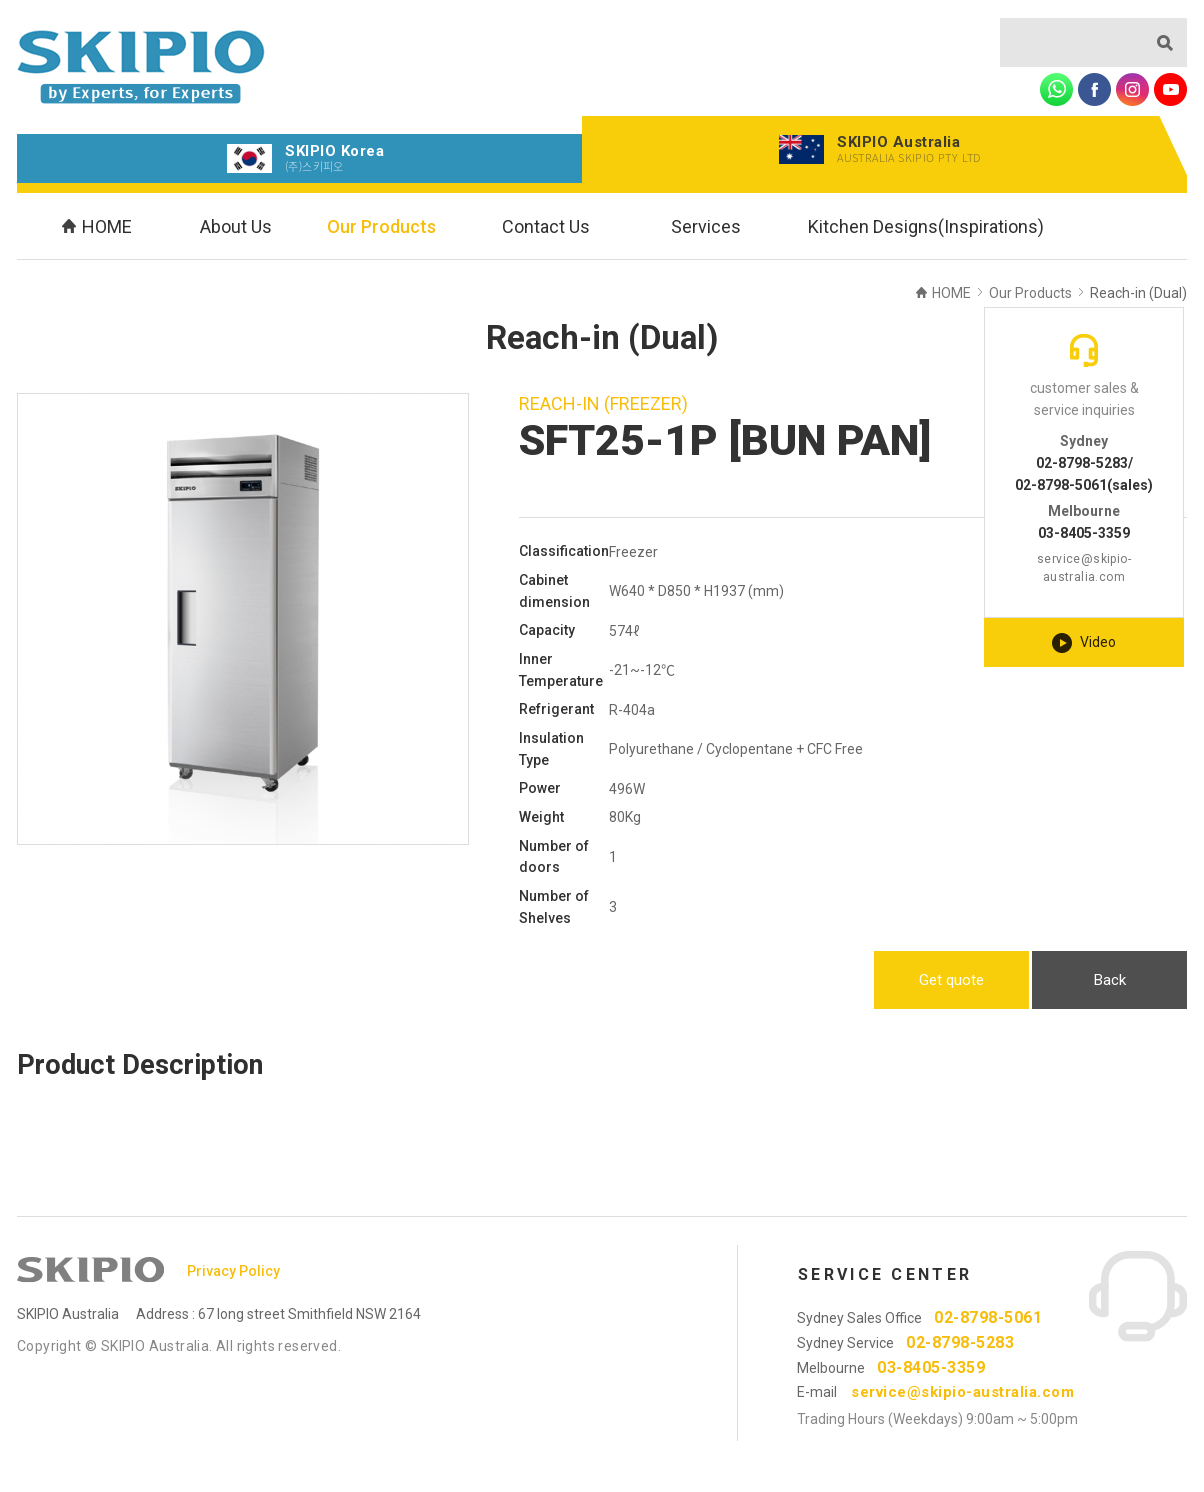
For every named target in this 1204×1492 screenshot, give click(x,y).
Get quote (951, 980)
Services (706, 226)
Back (1110, 980)
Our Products (381, 226)
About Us (236, 226)
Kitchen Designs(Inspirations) (926, 226)
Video (1084, 643)
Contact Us (546, 226)
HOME (97, 226)
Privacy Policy (233, 1271)
